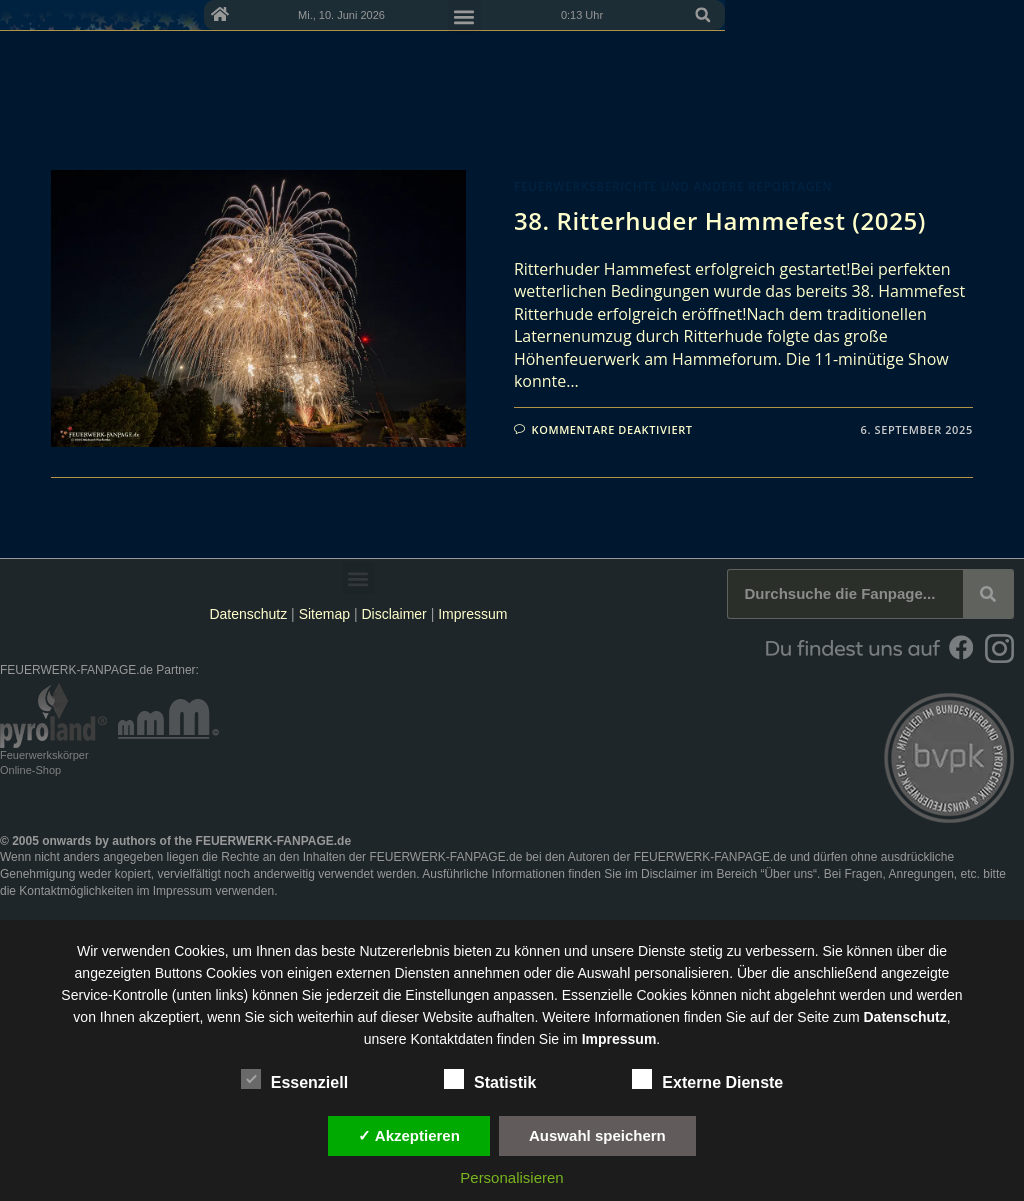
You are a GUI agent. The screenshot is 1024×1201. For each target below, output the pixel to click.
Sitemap (326, 614)
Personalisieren (511, 1177)
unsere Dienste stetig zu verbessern (702, 951)
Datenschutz (248, 614)
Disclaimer (393, 614)
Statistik (490, 1079)
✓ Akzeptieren (409, 1135)
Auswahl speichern (597, 1135)
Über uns (788, 874)
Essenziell (294, 1079)
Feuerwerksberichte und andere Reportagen (673, 186)
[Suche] (988, 594)
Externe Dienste (707, 1079)
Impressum (472, 614)
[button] (1002, 15)
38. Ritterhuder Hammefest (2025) (720, 220)
